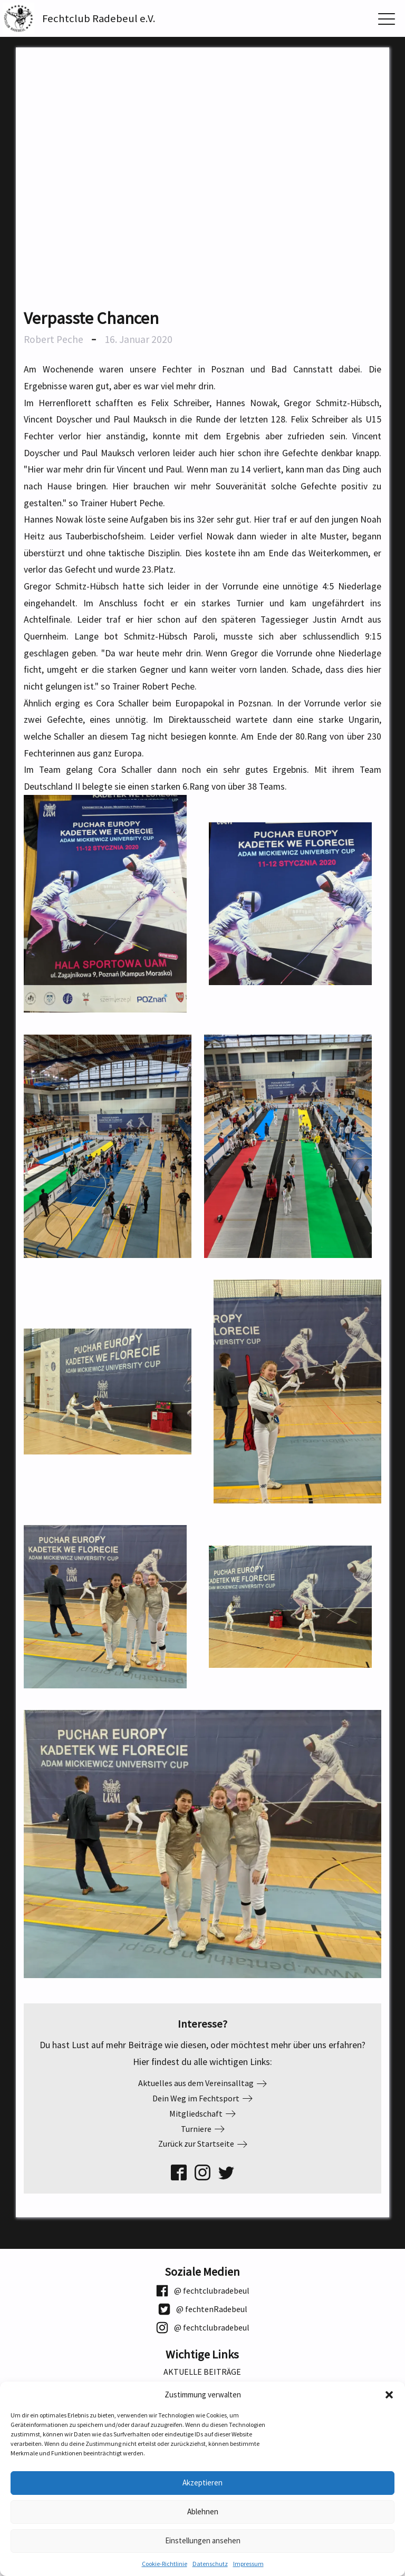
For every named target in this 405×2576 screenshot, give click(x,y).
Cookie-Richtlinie (164, 2564)
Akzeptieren (202, 2482)
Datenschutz (210, 2564)
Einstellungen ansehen (202, 2540)
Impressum (248, 2564)
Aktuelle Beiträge (202, 2372)
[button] (389, 2395)
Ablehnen (202, 2511)
